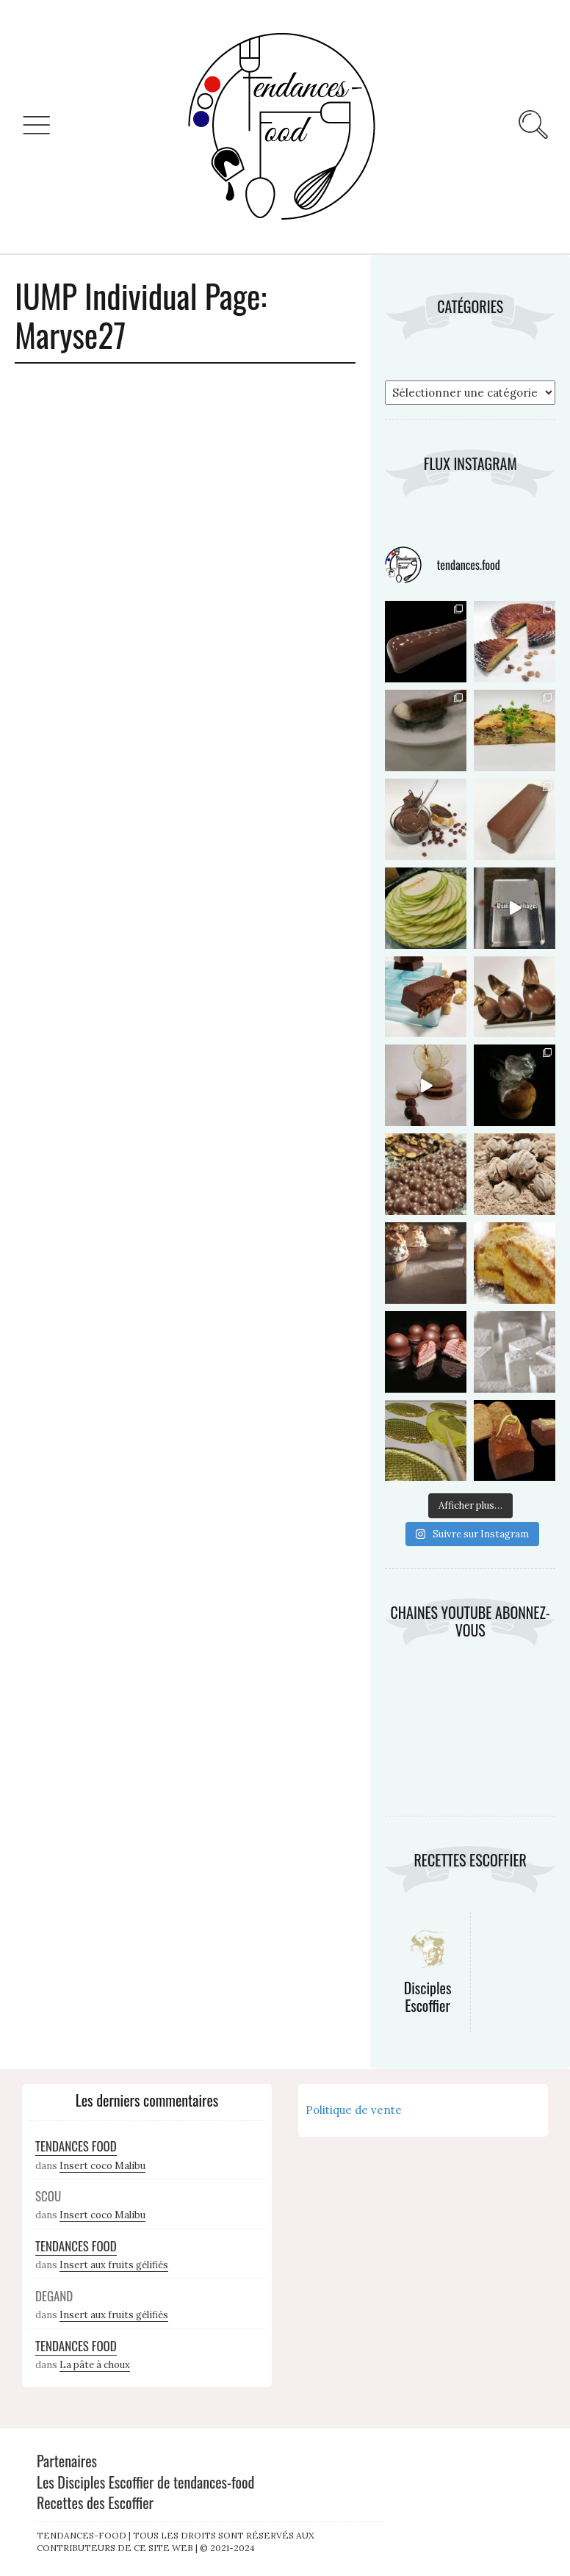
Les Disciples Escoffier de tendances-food (145, 2482)
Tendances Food (76, 2146)
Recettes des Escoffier (95, 2503)
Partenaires (67, 2461)
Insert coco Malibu (102, 2166)
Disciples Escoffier (428, 1996)
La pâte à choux (94, 2365)
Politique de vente (354, 2110)
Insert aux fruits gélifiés (113, 2265)
